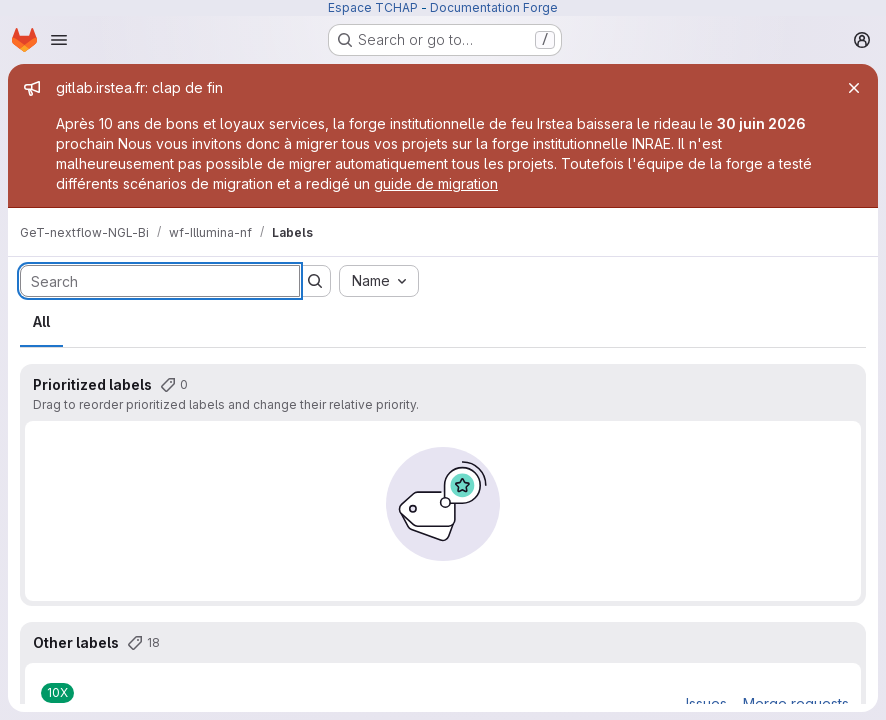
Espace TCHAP (373, 7)
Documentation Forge (494, 7)
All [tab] (41, 321)
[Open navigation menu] (59, 40)
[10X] (57, 693)
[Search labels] (160, 281)
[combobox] (379, 281)
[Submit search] (315, 281)
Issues (706, 703)
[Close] (854, 88)
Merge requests (796, 703)
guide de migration (436, 183)
